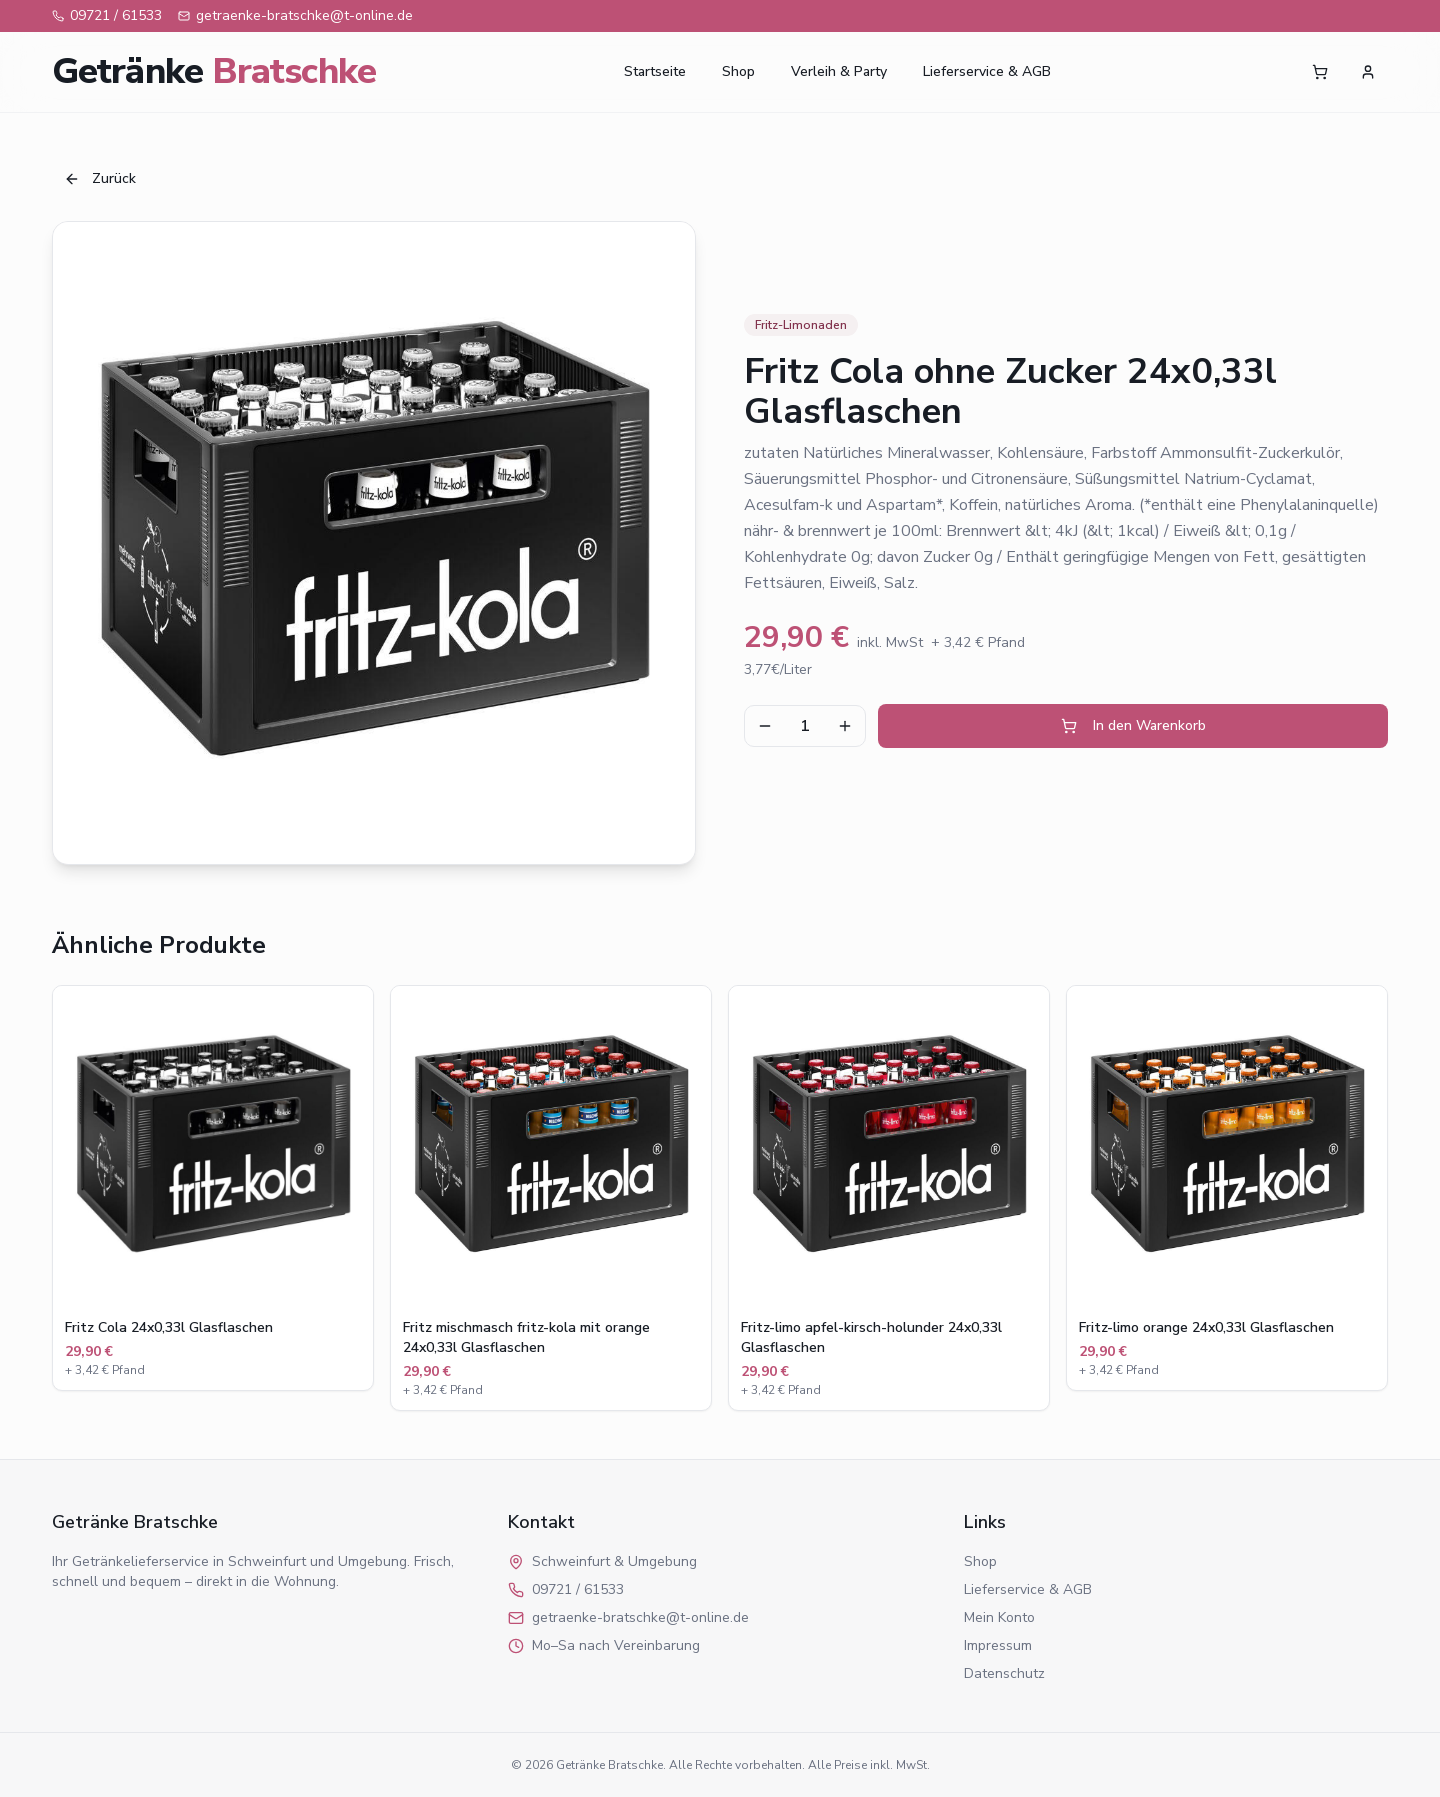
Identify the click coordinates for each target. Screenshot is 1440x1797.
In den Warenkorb (1133, 725)
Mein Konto (999, 1617)
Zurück (100, 178)
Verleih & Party (839, 71)
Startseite (655, 71)
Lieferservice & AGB (987, 71)
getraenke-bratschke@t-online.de (295, 15)
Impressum (998, 1645)
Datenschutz (1004, 1673)
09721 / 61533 (107, 15)
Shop (738, 71)
